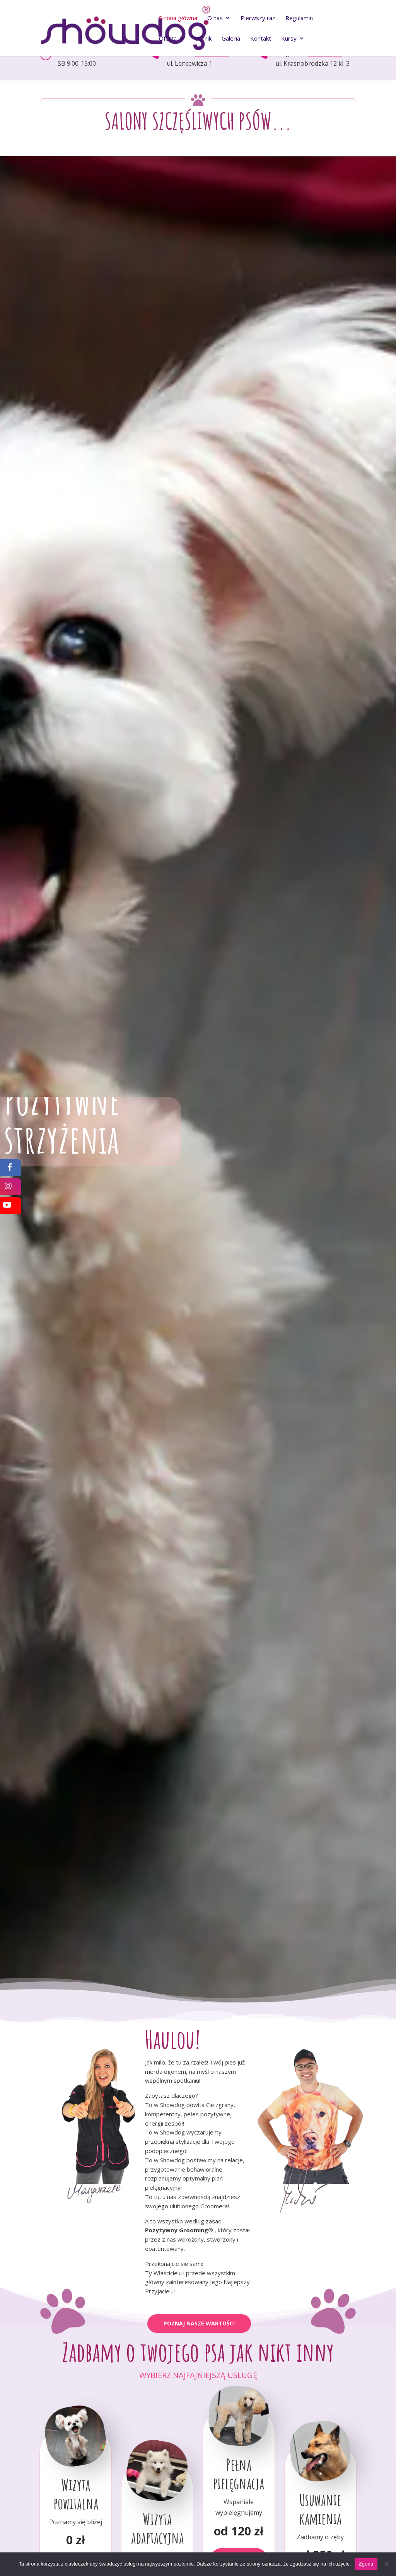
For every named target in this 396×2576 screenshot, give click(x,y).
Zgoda (365, 2564)
